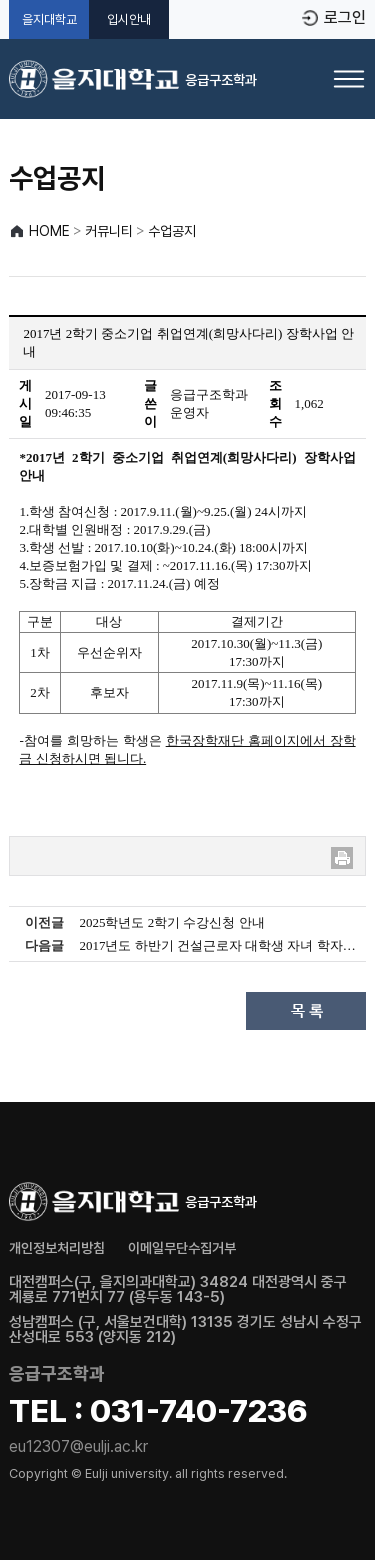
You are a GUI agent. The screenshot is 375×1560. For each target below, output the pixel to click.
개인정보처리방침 (57, 1248)
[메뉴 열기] (349, 79)
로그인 (345, 18)
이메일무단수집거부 (182, 1248)
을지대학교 (49, 19)
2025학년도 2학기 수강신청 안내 (171, 922)
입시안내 (129, 19)
